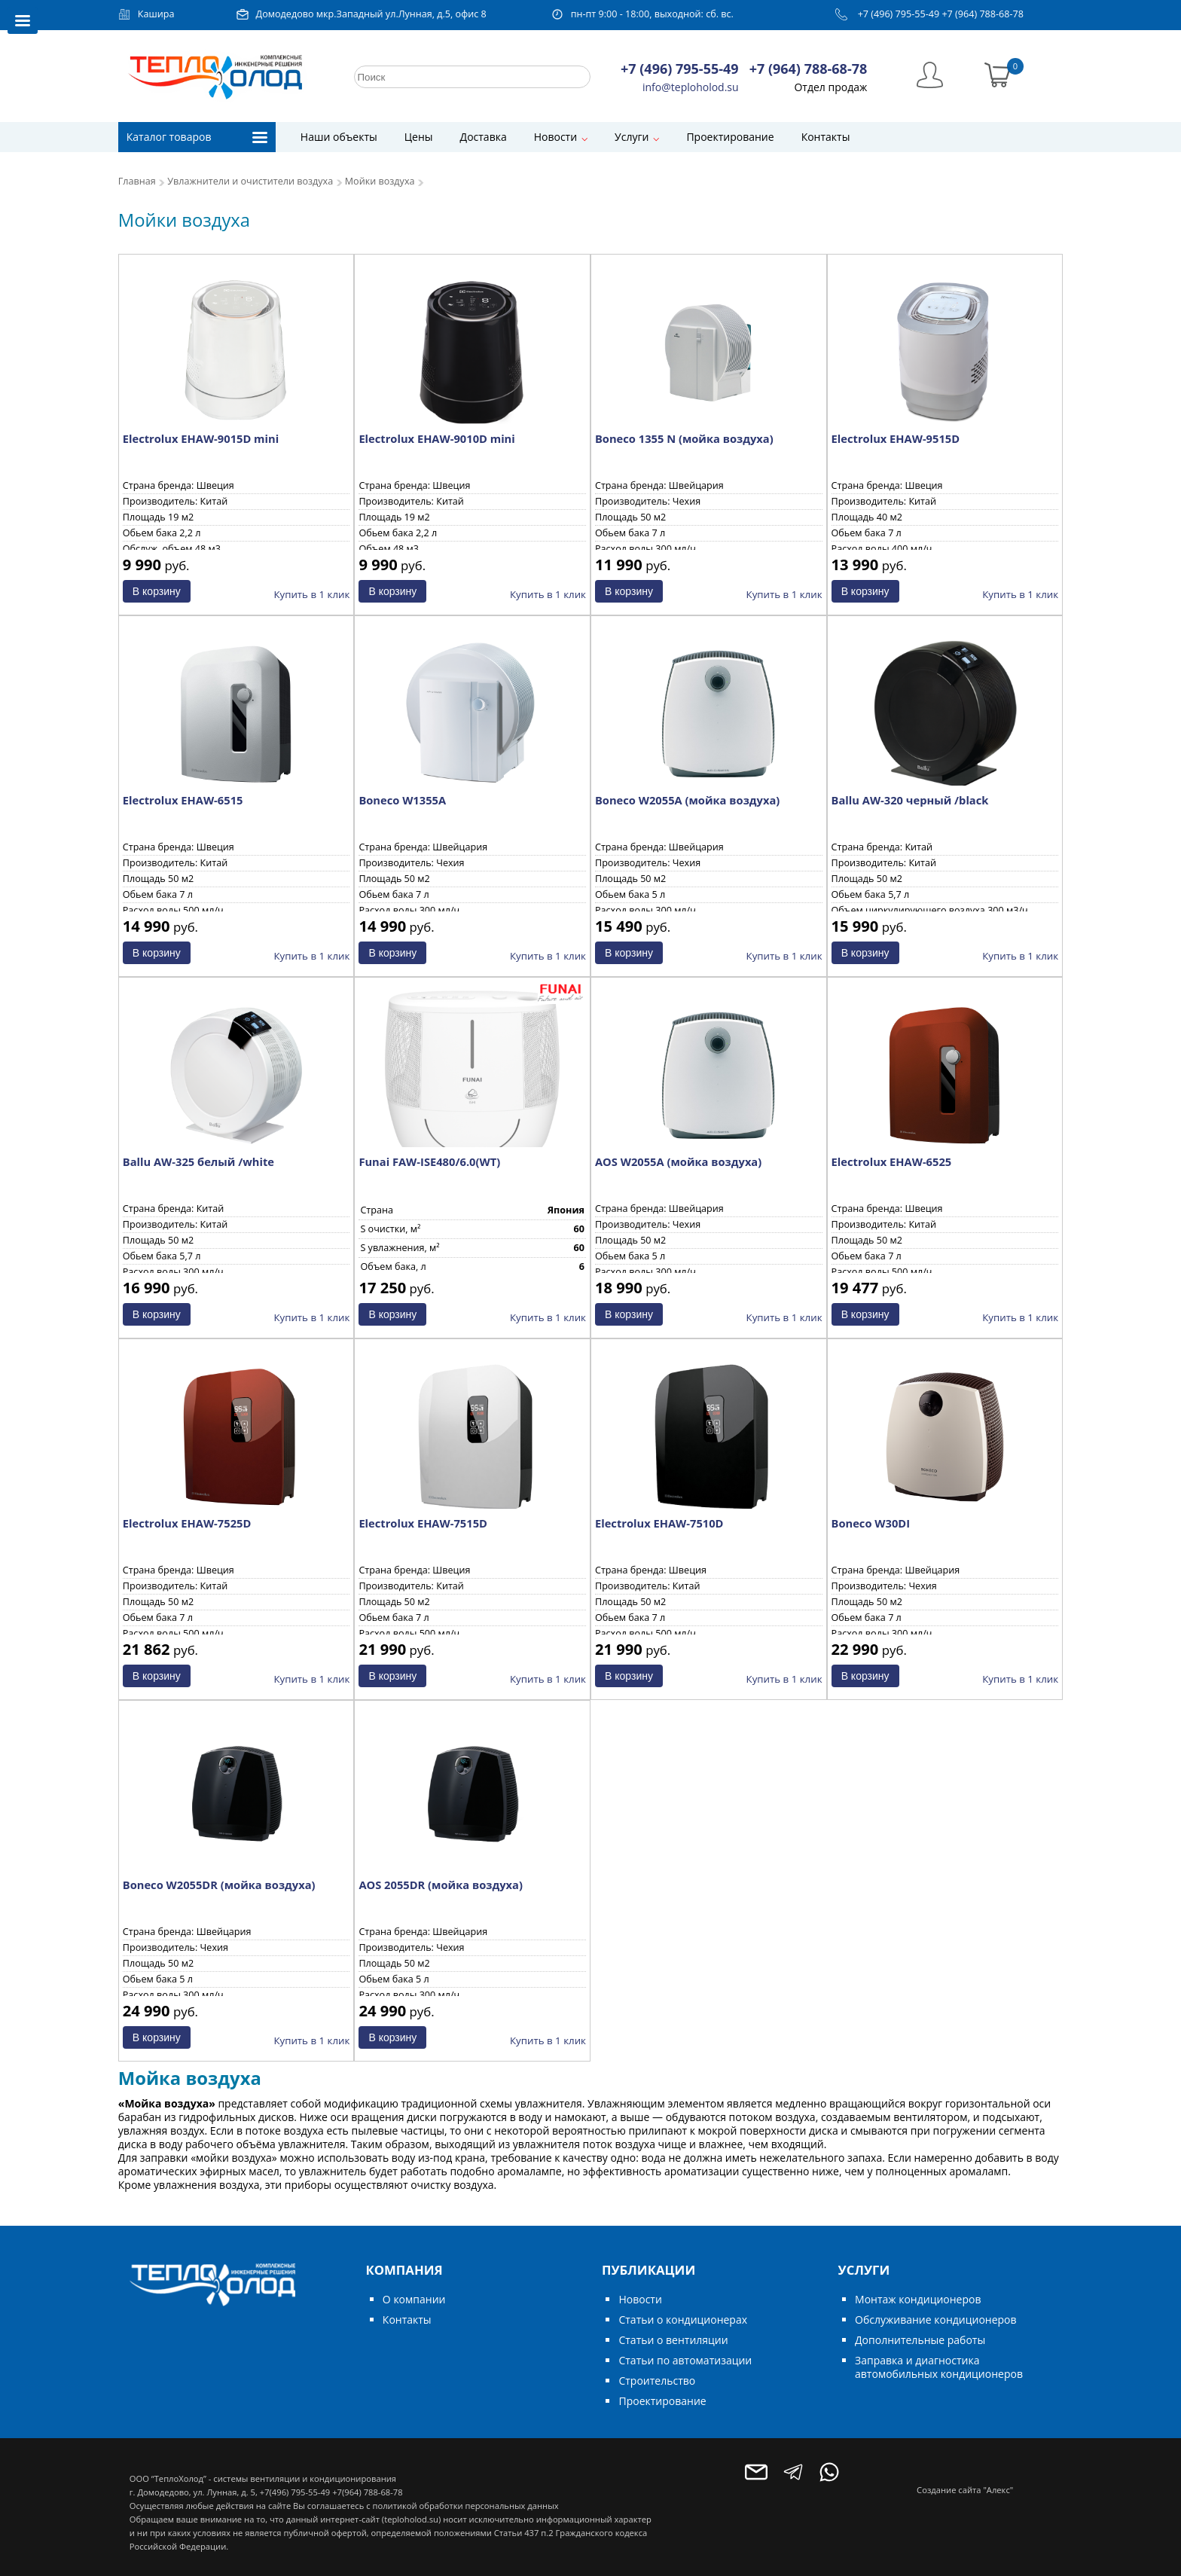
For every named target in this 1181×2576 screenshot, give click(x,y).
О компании (414, 2299)
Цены (418, 137)
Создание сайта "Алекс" (965, 2489)
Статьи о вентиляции (673, 2340)
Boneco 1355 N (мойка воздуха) (684, 438)
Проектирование (730, 137)
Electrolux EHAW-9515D (896, 438)
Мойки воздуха (380, 181)
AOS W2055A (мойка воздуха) (678, 1161)
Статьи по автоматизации (685, 2360)
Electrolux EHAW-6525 (892, 1161)
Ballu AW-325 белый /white (198, 1161)
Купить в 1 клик (311, 594)
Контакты (825, 137)
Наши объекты (339, 137)
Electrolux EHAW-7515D (423, 1523)
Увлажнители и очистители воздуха (250, 181)
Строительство (656, 2380)
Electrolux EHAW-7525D (187, 1523)
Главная (137, 181)
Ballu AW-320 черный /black (910, 799)
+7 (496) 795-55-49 (899, 14)
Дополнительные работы (920, 2340)
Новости (555, 137)
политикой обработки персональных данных (465, 2505)
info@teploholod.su (690, 87)
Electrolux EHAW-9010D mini (436, 438)
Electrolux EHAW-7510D (659, 1523)
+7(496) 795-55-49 (295, 2492)
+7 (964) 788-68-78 (982, 14)
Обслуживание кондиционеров (936, 2319)
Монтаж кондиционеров (918, 2299)
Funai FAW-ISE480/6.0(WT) (429, 1161)
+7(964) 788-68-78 (367, 2492)
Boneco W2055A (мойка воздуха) (687, 799)
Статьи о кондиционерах (682, 2319)
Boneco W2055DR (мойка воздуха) (219, 1884)
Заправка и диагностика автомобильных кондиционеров (939, 2367)
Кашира (156, 14)
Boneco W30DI (871, 1523)
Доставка (483, 137)
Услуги (631, 137)
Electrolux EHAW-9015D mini (201, 438)
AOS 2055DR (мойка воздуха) (440, 1884)
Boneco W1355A (402, 799)
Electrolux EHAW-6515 (183, 799)
